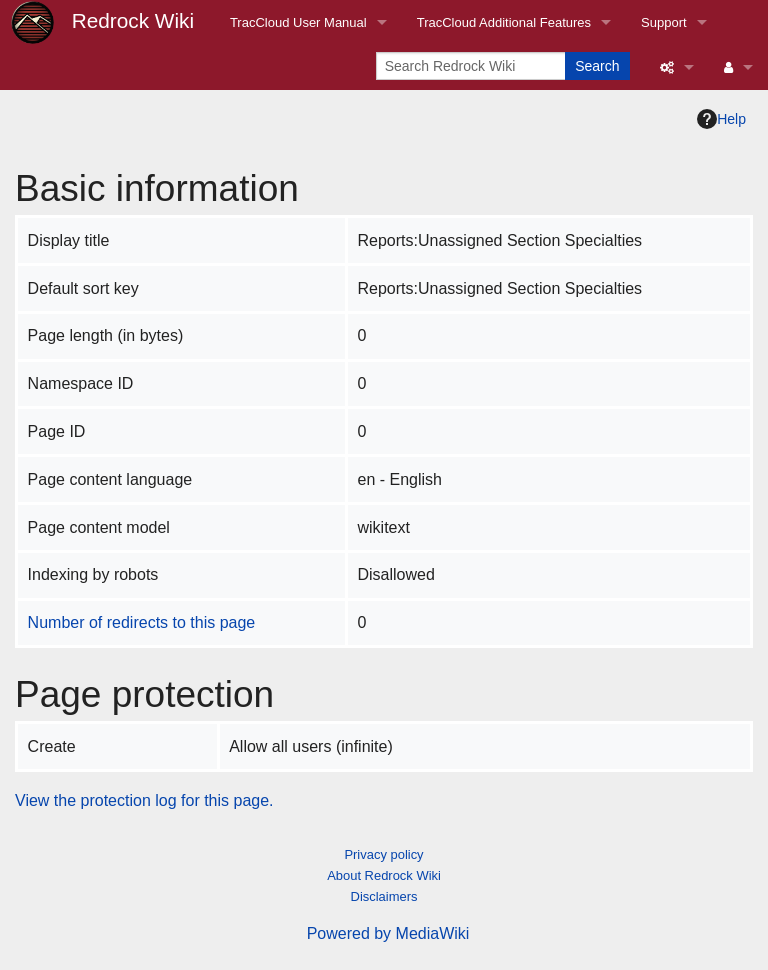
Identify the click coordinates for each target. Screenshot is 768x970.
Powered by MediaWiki (388, 933)
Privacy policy (383, 854)
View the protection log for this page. (144, 800)
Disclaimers (384, 896)
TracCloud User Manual (298, 22)
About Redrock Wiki (384, 875)
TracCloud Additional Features (504, 22)
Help (721, 119)
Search (597, 66)
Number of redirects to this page (142, 622)
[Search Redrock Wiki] (472, 66)
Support (664, 22)
